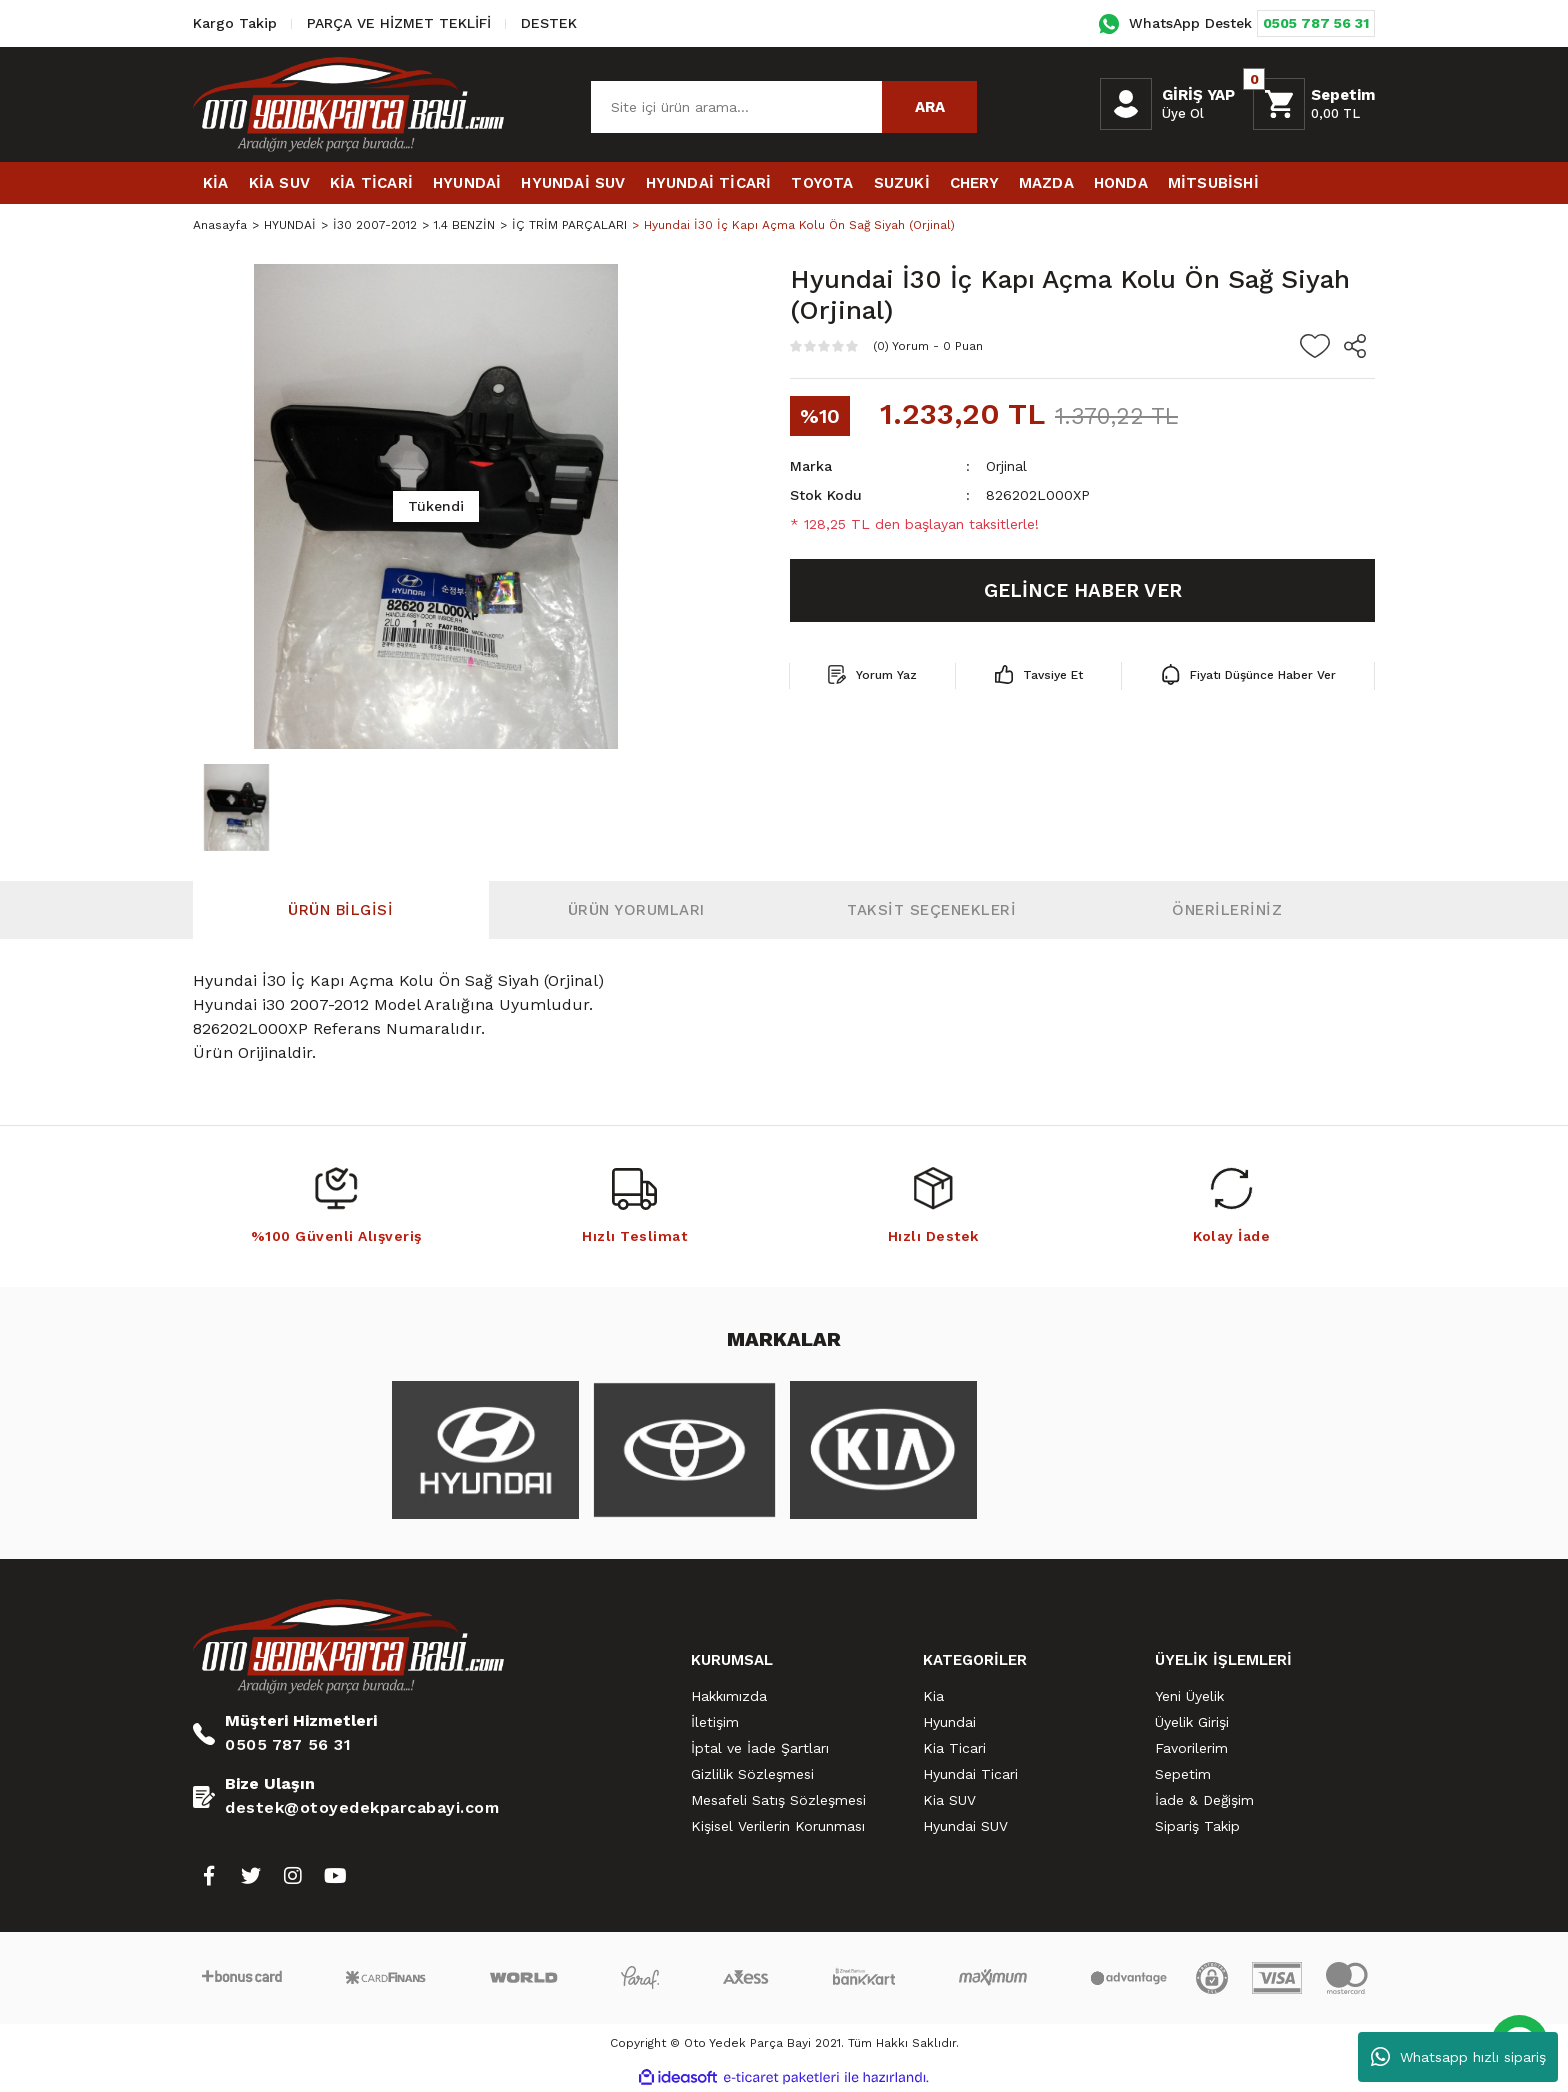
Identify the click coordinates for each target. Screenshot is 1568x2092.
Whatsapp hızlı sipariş (1458, 2057)
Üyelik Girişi (1192, 1722)
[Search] (784, 107)
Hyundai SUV (965, 1826)
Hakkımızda (729, 1696)
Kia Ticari (954, 1748)
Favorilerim (1191, 1748)
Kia (933, 1696)
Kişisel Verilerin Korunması (778, 1826)
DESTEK (549, 23)
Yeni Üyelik (1189, 1696)
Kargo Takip (235, 23)
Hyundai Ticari (970, 1774)
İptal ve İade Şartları (760, 1748)
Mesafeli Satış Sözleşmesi (778, 1800)
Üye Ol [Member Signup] (1183, 113)
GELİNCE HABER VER (1083, 590)
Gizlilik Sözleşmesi (752, 1774)
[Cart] (1314, 104)
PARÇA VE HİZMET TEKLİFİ (399, 23)
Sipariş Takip (1197, 1826)
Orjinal (1006, 466)
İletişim (715, 1722)
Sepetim (1183, 1774)
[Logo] (348, 104)
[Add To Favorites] (1315, 346)
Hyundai (949, 1722)
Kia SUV (949, 1800)
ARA (930, 107)
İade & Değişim (1204, 1800)
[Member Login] (1126, 104)
